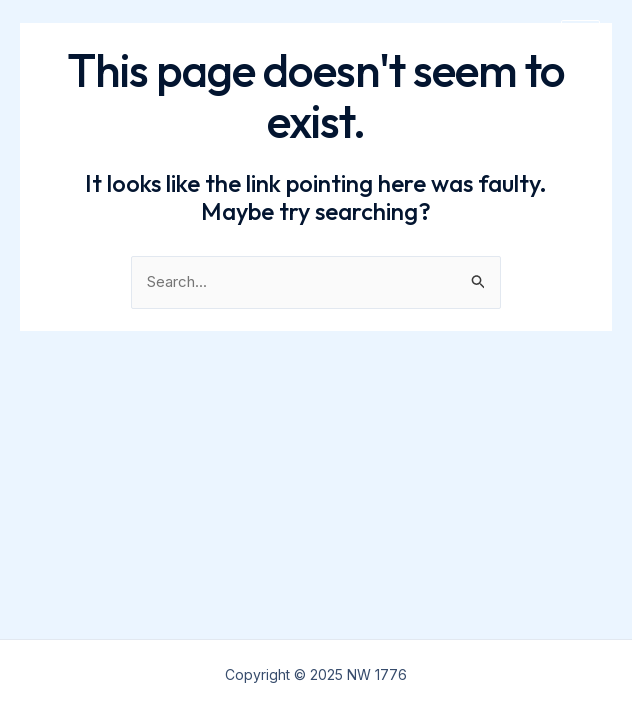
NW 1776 (82, 39)
